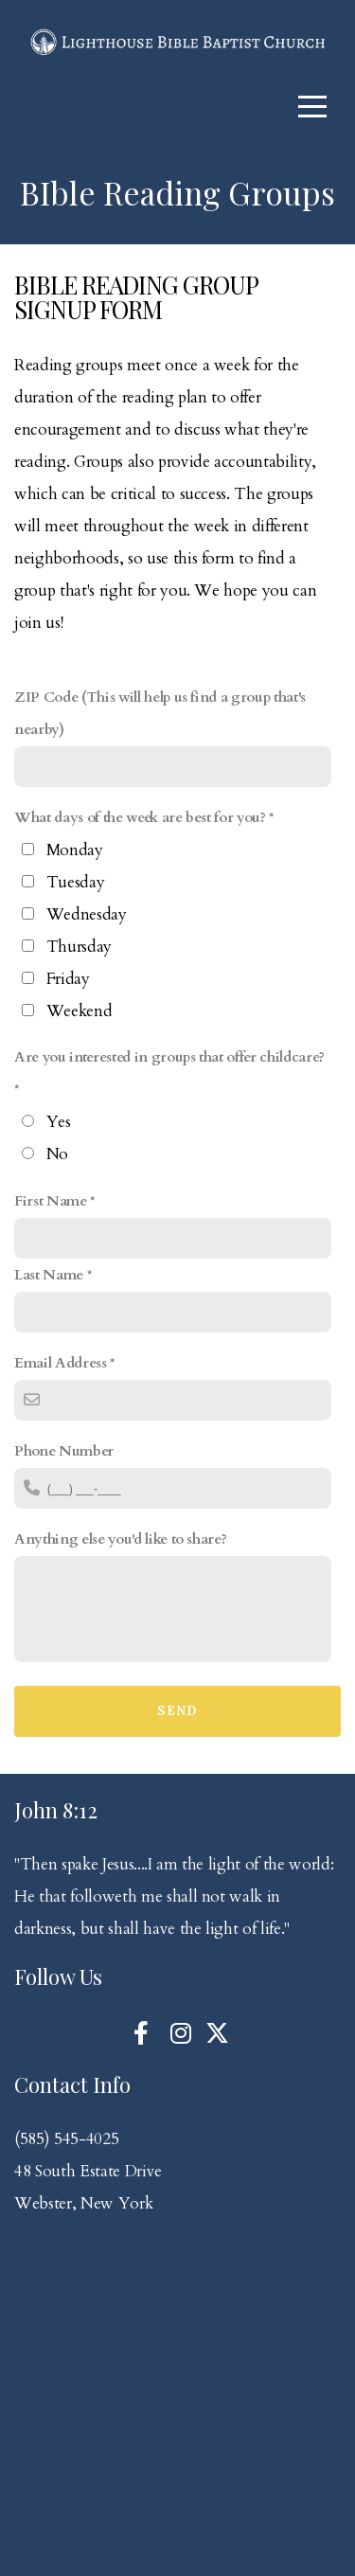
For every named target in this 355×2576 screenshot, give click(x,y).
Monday (74, 850)
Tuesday (75, 882)
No (57, 1154)
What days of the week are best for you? (140, 818)
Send (177, 1711)
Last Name (48, 1275)
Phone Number (64, 1451)
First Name (50, 1201)
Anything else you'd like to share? (120, 1539)
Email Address (60, 1363)
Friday (68, 979)
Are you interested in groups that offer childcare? (169, 1057)
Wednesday (86, 914)
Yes (58, 1122)
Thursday (79, 946)
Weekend (79, 1011)
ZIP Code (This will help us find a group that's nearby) (160, 714)
